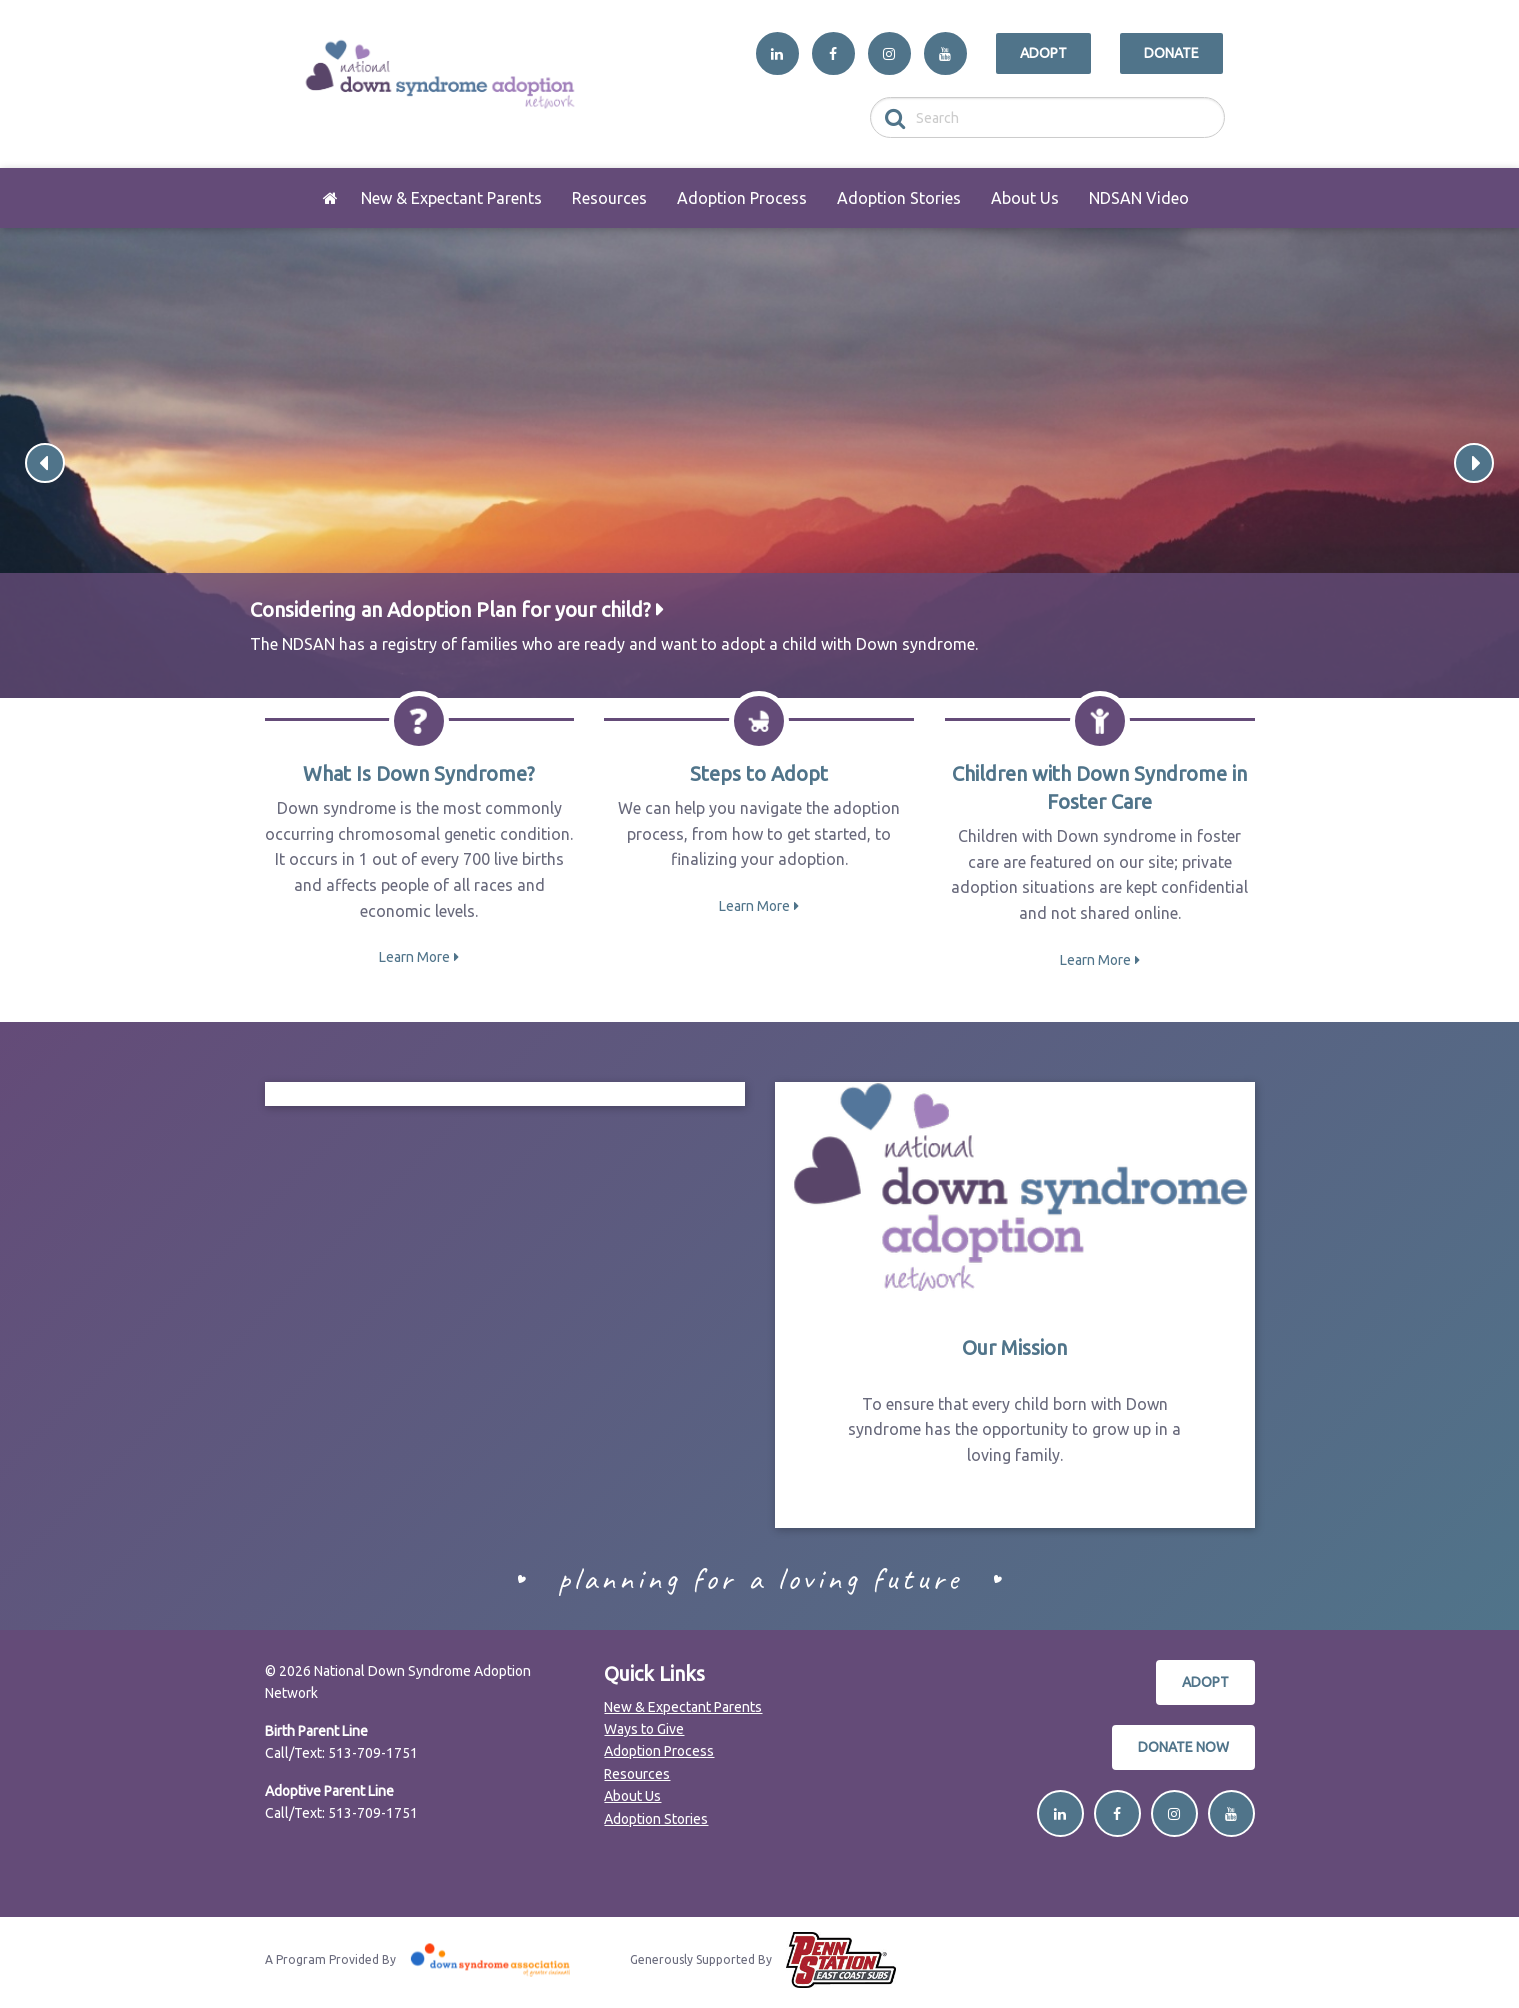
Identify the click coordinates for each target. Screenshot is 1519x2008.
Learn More (414, 957)
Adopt (1043, 53)
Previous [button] (45, 463)
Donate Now (1183, 1747)
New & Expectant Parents (451, 198)
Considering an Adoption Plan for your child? (450, 609)
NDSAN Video (1139, 198)
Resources (609, 198)
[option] (759, 463)
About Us (1025, 198)
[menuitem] (331, 198)
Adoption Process (742, 198)
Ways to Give (644, 1729)
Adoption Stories (899, 198)
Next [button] (1474, 463)
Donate (1171, 53)
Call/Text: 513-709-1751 (341, 1753)
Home (331, 198)
